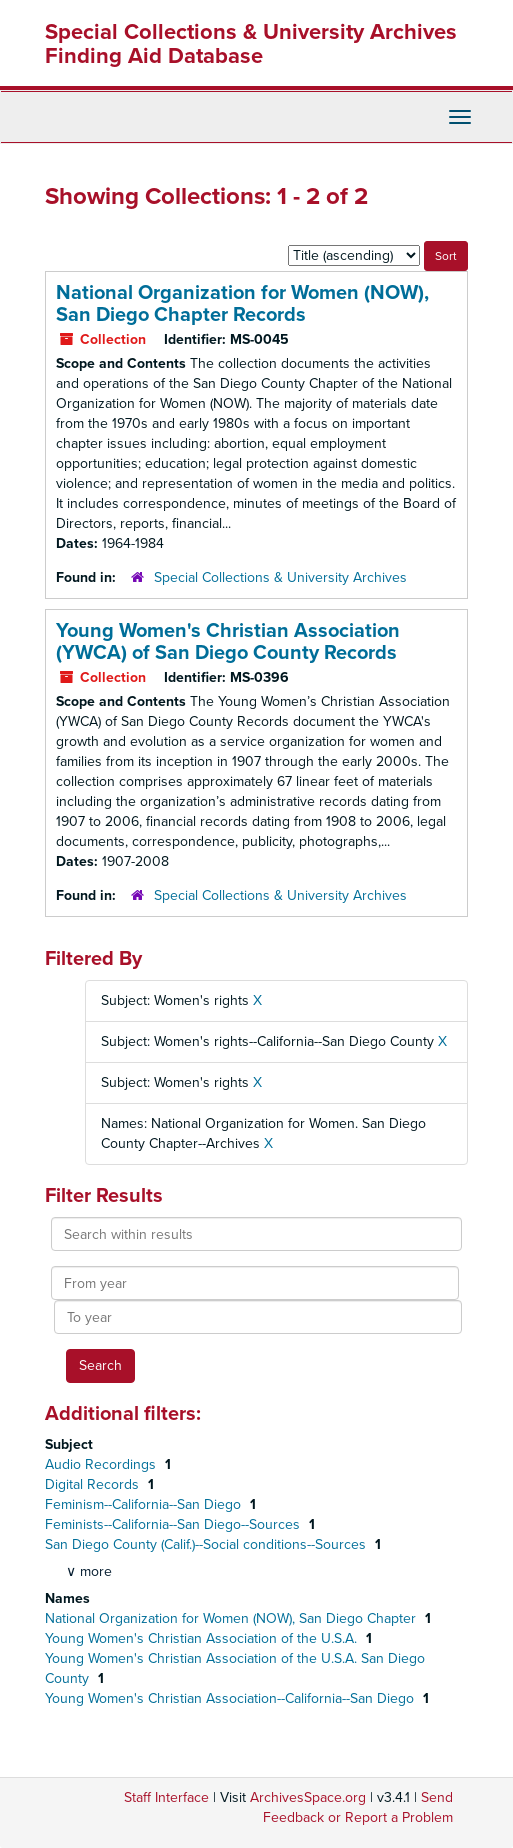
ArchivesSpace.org (308, 1797)
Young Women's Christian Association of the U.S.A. (203, 1638)
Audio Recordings (102, 1464)
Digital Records (94, 1484)
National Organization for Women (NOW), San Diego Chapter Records (242, 304)
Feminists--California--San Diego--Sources (174, 1524)
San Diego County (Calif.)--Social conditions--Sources (207, 1544)
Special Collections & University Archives (280, 577)
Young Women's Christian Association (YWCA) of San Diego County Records (228, 642)
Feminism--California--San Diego (145, 1504)
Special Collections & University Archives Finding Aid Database (251, 44)
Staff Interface (166, 1797)
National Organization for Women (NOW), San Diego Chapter (232, 1618)
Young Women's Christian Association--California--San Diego (231, 1698)
